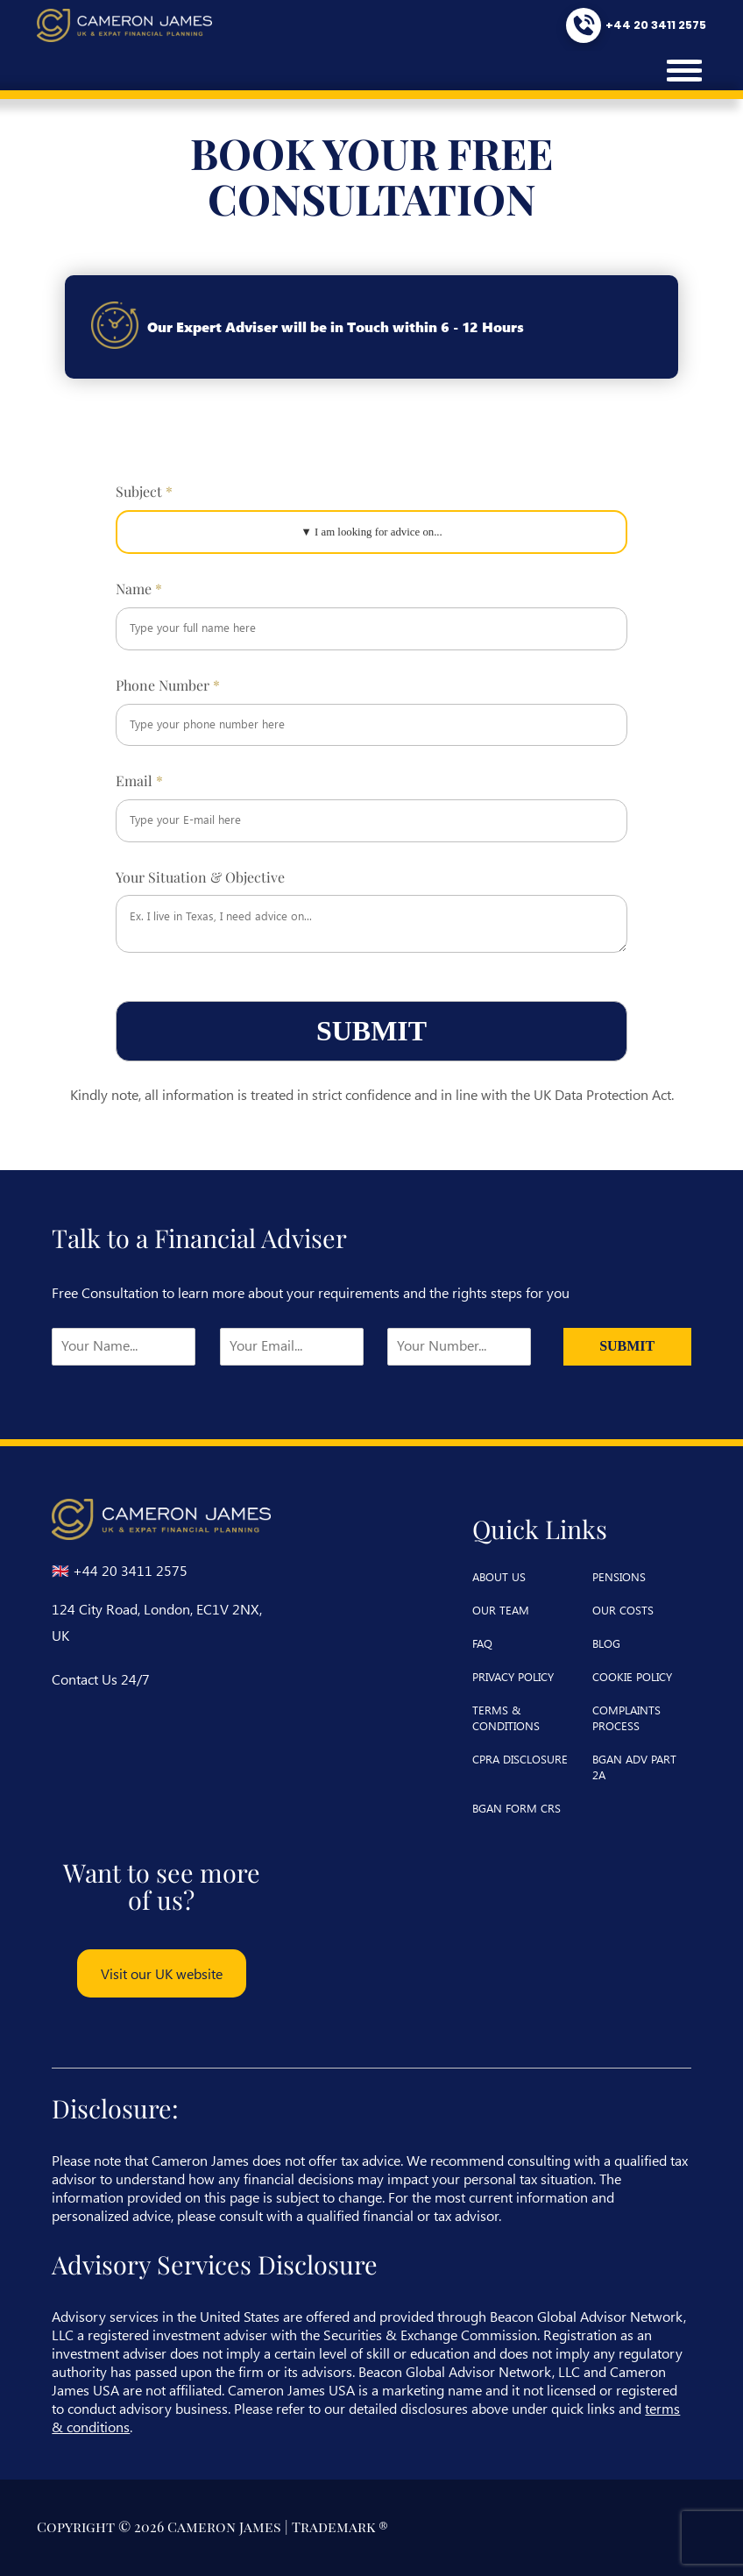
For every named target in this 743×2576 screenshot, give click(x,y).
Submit (371, 1031)
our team (500, 1609)
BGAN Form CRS (516, 1807)
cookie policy (632, 1676)
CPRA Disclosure (520, 1758)
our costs (623, 1609)
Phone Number (168, 685)
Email (139, 781)
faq (482, 1643)
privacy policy (513, 1676)
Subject (144, 491)
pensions (619, 1576)
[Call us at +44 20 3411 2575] (634, 25)
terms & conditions (506, 1717)
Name (139, 589)
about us (499, 1576)
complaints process (626, 1717)
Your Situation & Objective (200, 877)
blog (606, 1643)
